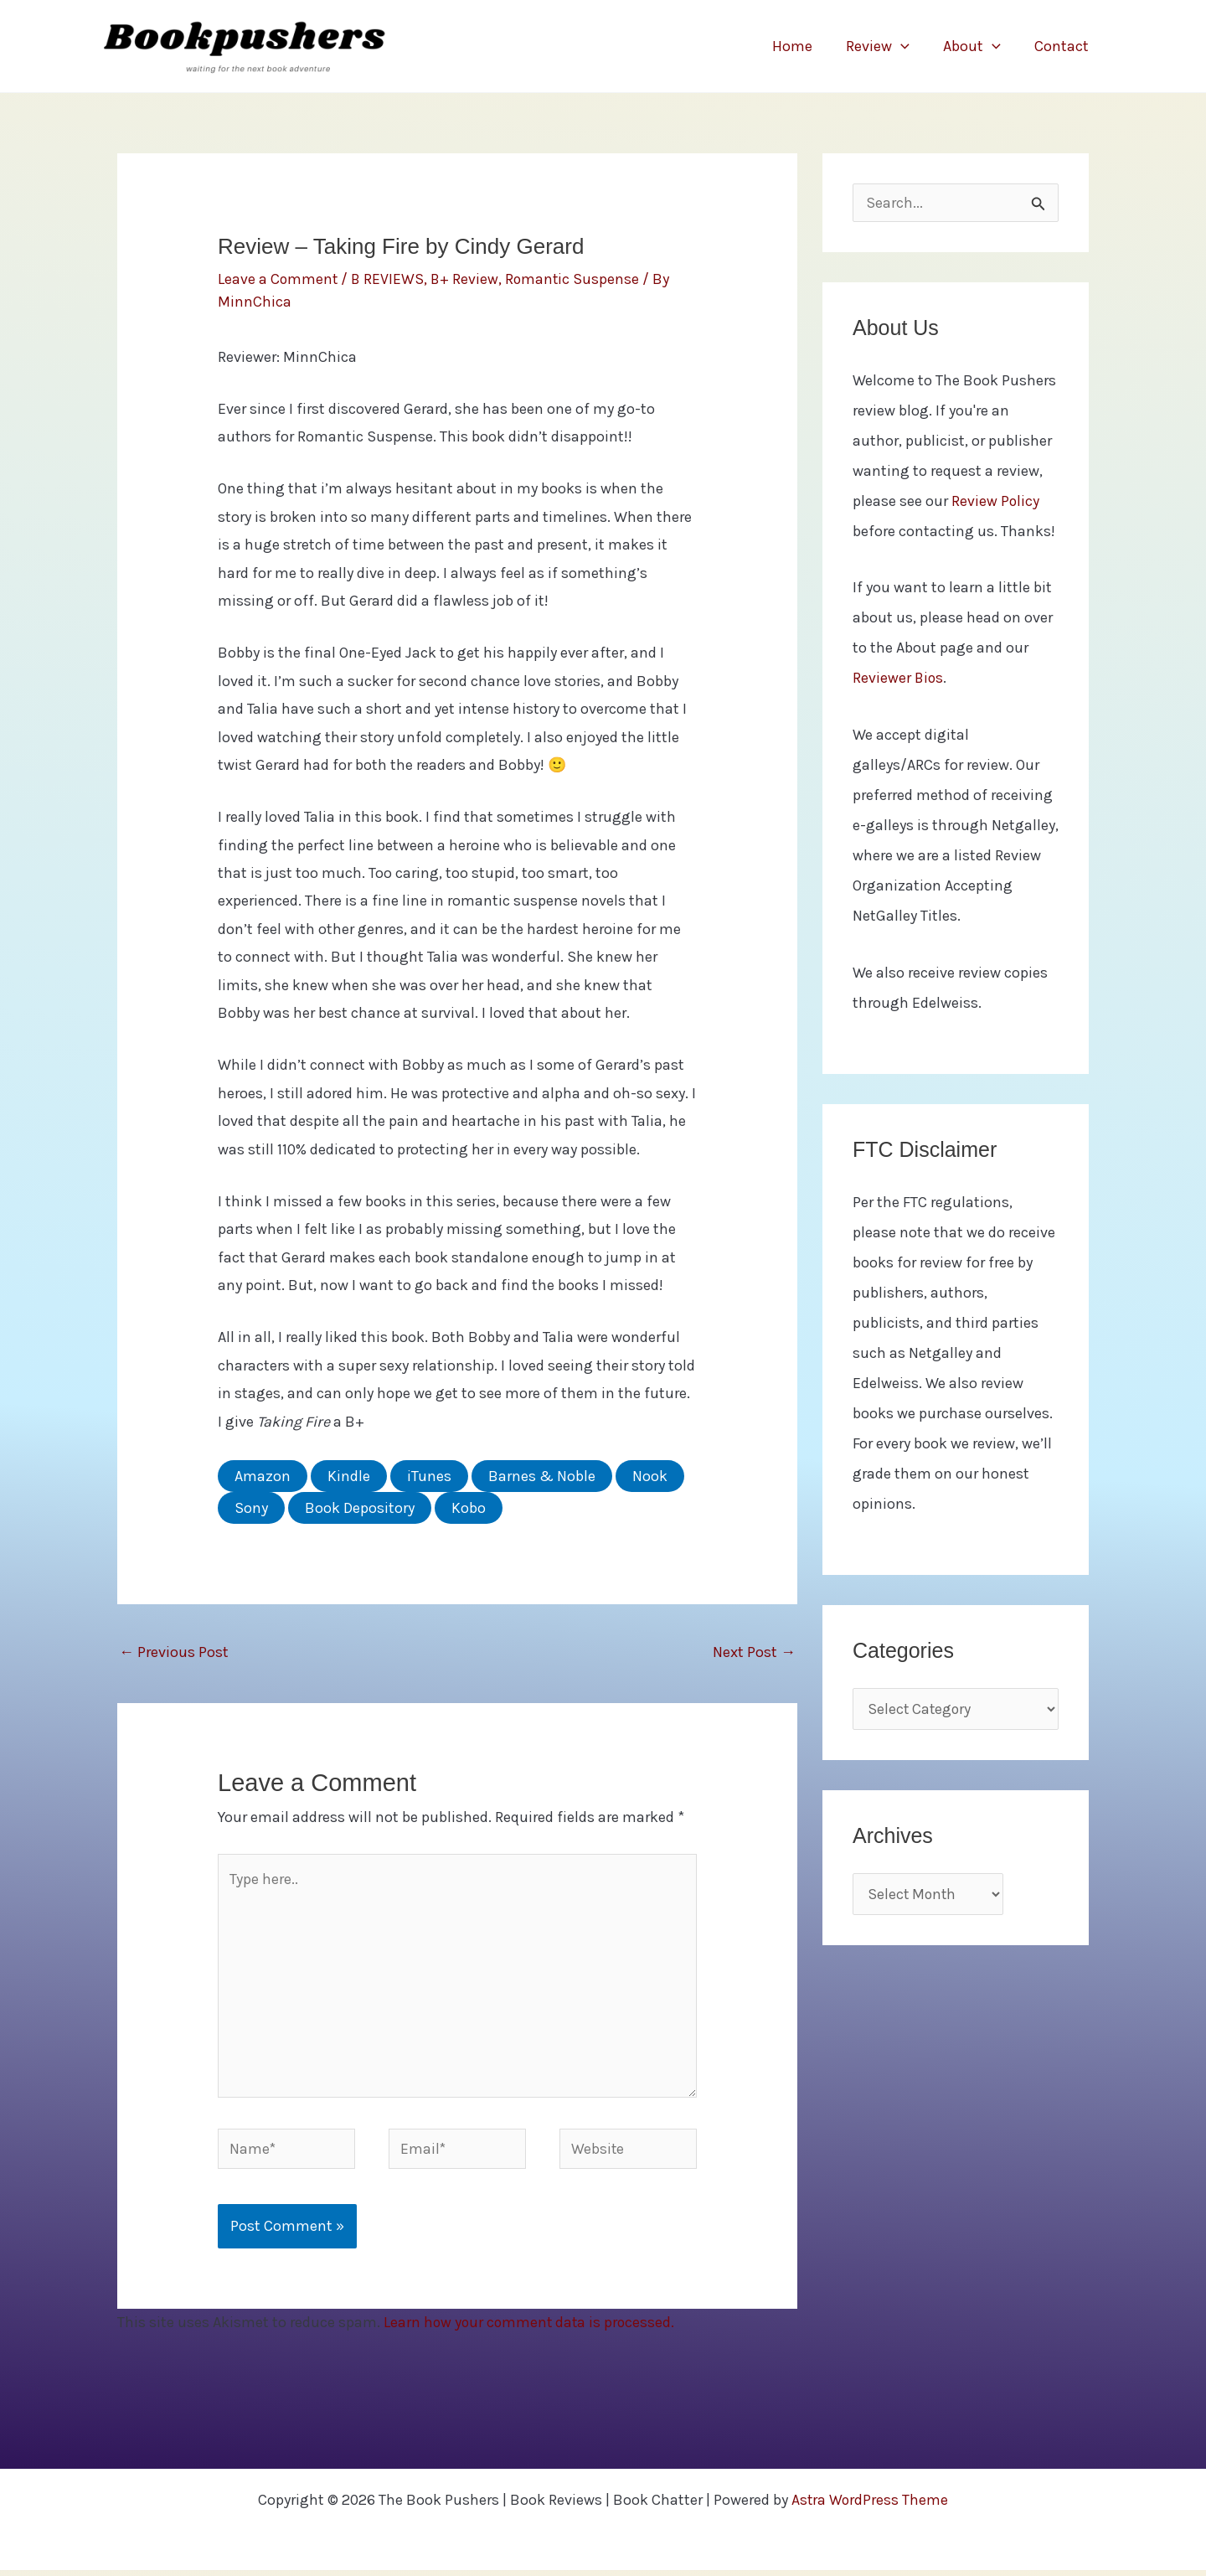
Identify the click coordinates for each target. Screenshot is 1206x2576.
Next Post (754, 1651)
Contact (1063, 46)
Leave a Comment (278, 279)
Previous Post (174, 1651)
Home (804, 46)
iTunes (429, 1475)
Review (886, 46)
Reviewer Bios (899, 679)
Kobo (468, 1507)
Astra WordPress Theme (870, 2505)
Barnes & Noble (541, 1475)
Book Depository (360, 1507)
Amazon (262, 1475)
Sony (251, 1507)
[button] (909, 46)
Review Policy (995, 502)
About (977, 46)
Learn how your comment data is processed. (531, 2328)
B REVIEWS (389, 279)
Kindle (348, 1475)
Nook (649, 1475)
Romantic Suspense (576, 279)
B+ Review (467, 279)
